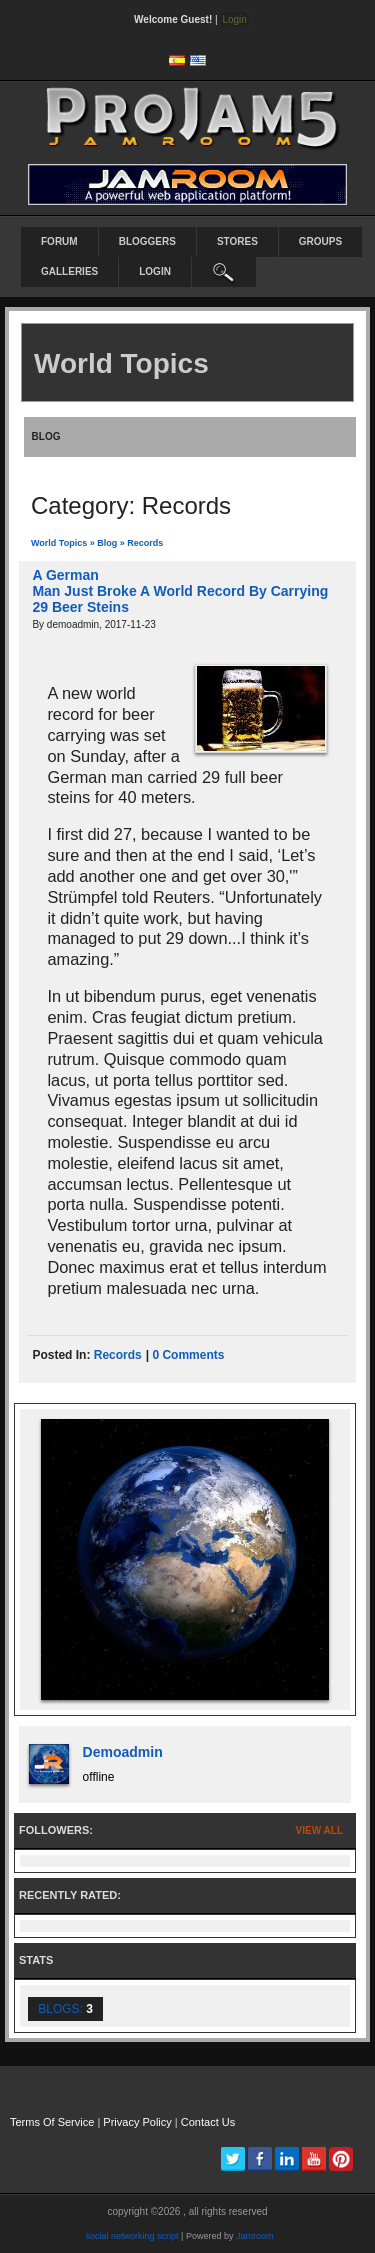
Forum (59, 241)
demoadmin (123, 1752)
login (155, 271)
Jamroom (255, 2236)
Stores (237, 241)
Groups (320, 241)
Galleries (69, 271)
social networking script (132, 2236)
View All (319, 1830)
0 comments (188, 1355)
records (118, 1355)
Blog (107, 543)
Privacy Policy (137, 2122)
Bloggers (147, 241)
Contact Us (208, 2122)
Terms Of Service (52, 2122)
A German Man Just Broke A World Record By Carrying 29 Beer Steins (180, 591)
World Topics (59, 543)
